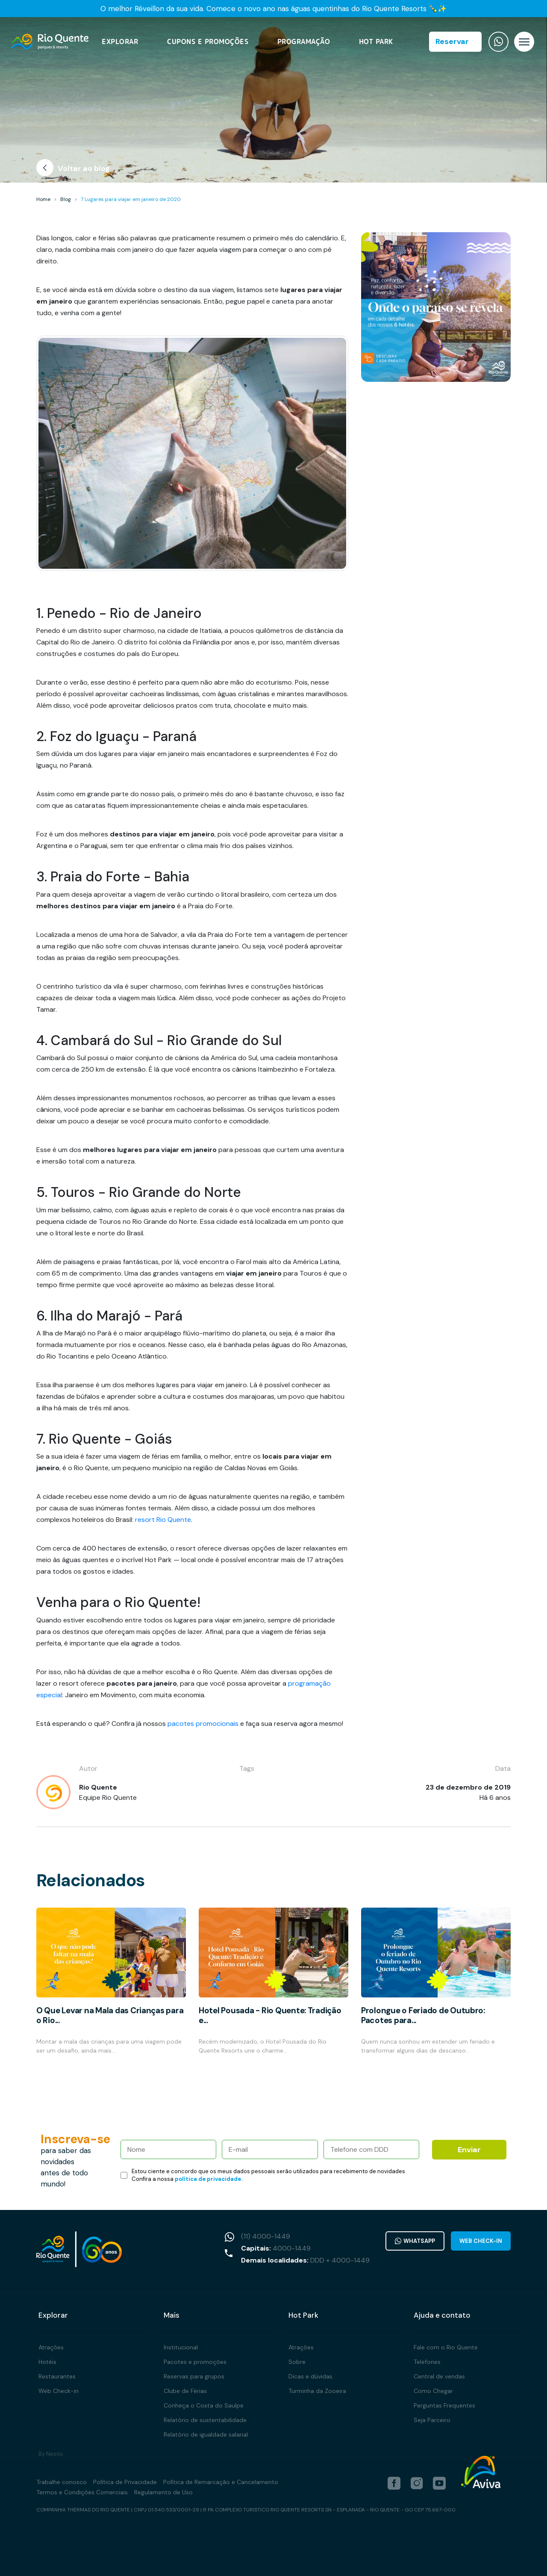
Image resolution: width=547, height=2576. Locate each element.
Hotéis (47, 2362)
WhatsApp (415, 2241)
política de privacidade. (208, 2179)
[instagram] (417, 2483)
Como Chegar (433, 2391)
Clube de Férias (185, 2391)
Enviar (469, 2150)
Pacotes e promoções (195, 2362)
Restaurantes (57, 2376)
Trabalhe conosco (61, 2482)
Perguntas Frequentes (444, 2405)
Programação (303, 42)
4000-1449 (292, 2248)
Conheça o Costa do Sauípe (204, 2405)
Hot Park (376, 42)
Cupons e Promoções (207, 42)
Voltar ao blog (73, 169)
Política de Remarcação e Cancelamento (220, 2482)
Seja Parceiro (432, 2420)
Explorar (120, 42)
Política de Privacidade (125, 2482)
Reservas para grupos (194, 2376)
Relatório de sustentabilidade (205, 2420)
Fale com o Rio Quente (446, 2347)
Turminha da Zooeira (317, 2391)
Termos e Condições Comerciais (82, 2492)
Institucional (181, 2347)
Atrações (51, 2347)
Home (43, 199)
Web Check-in (480, 2241)
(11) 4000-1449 (265, 2236)
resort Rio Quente (163, 1519)
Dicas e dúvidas (310, 2376)
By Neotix (50, 2454)
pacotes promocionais (203, 1723)
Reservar (452, 41)
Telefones (427, 2362)
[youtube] (439, 2483)
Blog (65, 199)
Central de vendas (439, 2376)
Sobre (297, 2362)
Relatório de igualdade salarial (206, 2434)
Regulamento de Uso (163, 2492)
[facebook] (394, 2483)
